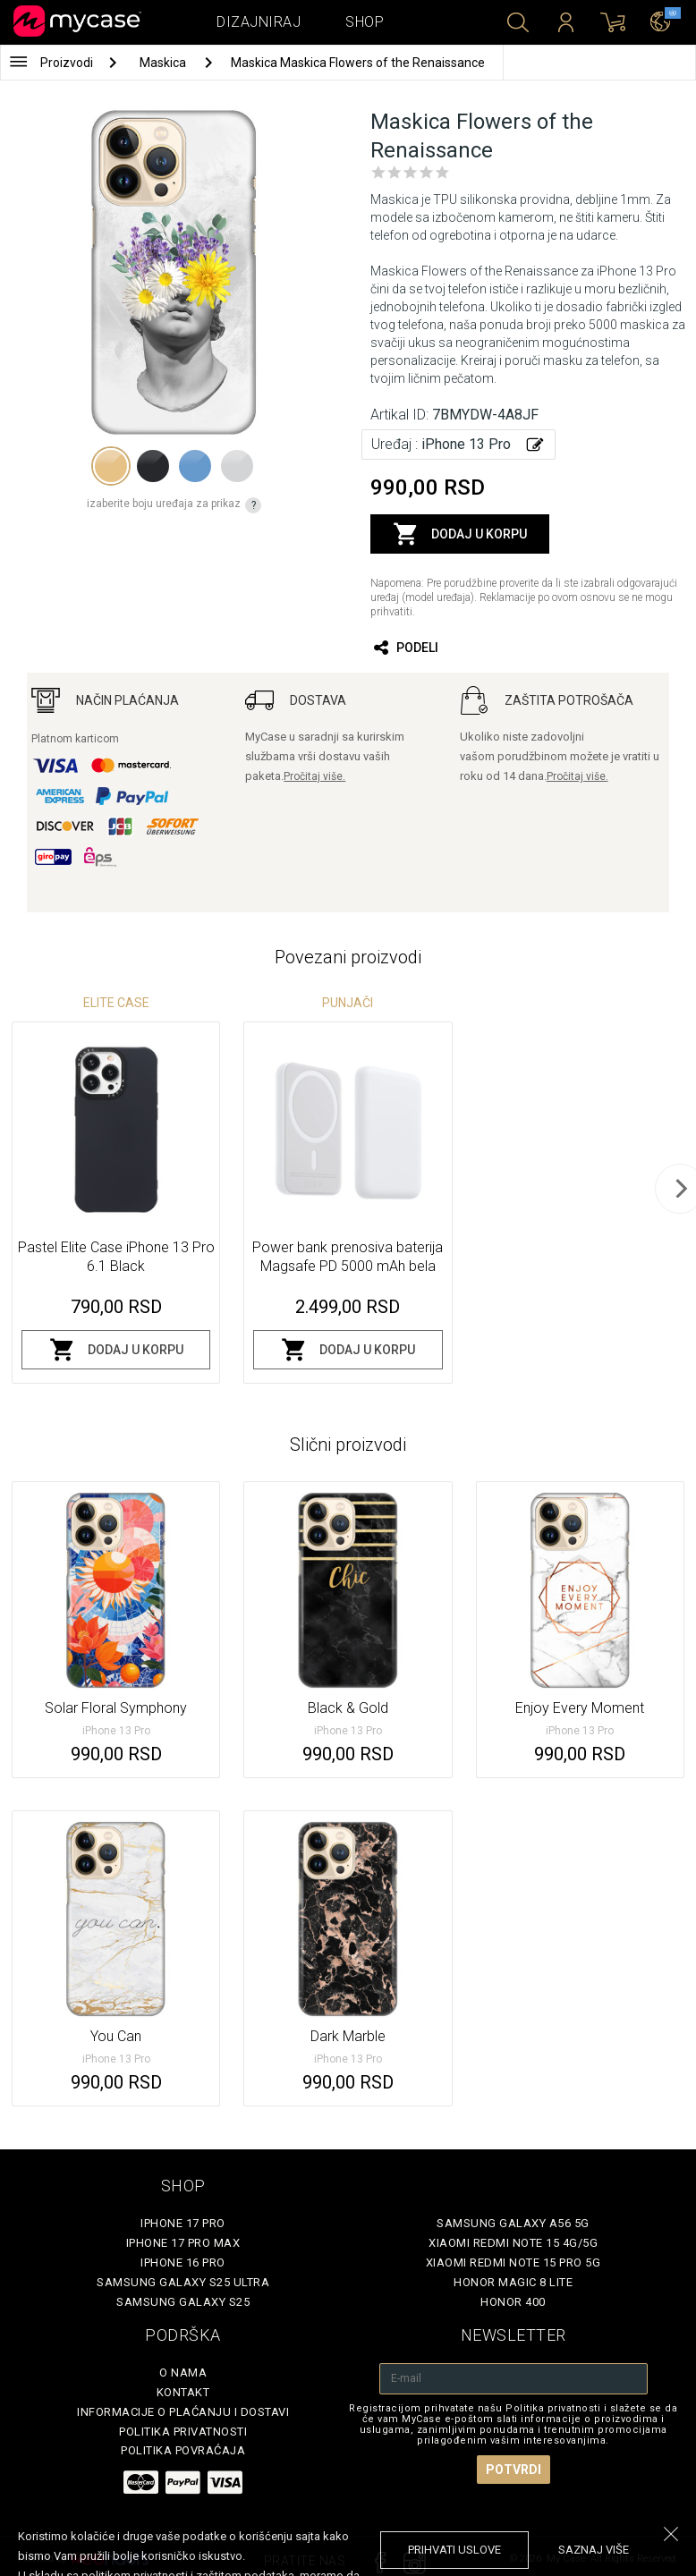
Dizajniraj (258, 21)
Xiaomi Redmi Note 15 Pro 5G (513, 2262)
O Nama (183, 2372)
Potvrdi (513, 2469)
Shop (364, 21)
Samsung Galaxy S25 (183, 2302)
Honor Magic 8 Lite (513, 2282)
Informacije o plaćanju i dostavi (183, 2412)
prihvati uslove (454, 2549)
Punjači (347, 1003)
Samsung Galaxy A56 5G (513, 2223)
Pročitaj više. (314, 776)
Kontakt (183, 2392)
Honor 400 (513, 2302)
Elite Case (116, 1003)
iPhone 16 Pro (182, 2262)
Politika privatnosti (183, 2431)
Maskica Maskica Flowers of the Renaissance (358, 62)
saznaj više (593, 2549)
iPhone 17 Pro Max (183, 2243)
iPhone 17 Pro (182, 2223)
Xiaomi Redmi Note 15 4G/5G (513, 2243)
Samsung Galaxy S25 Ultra (183, 2282)
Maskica (164, 62)
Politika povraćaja (183, 2450)
